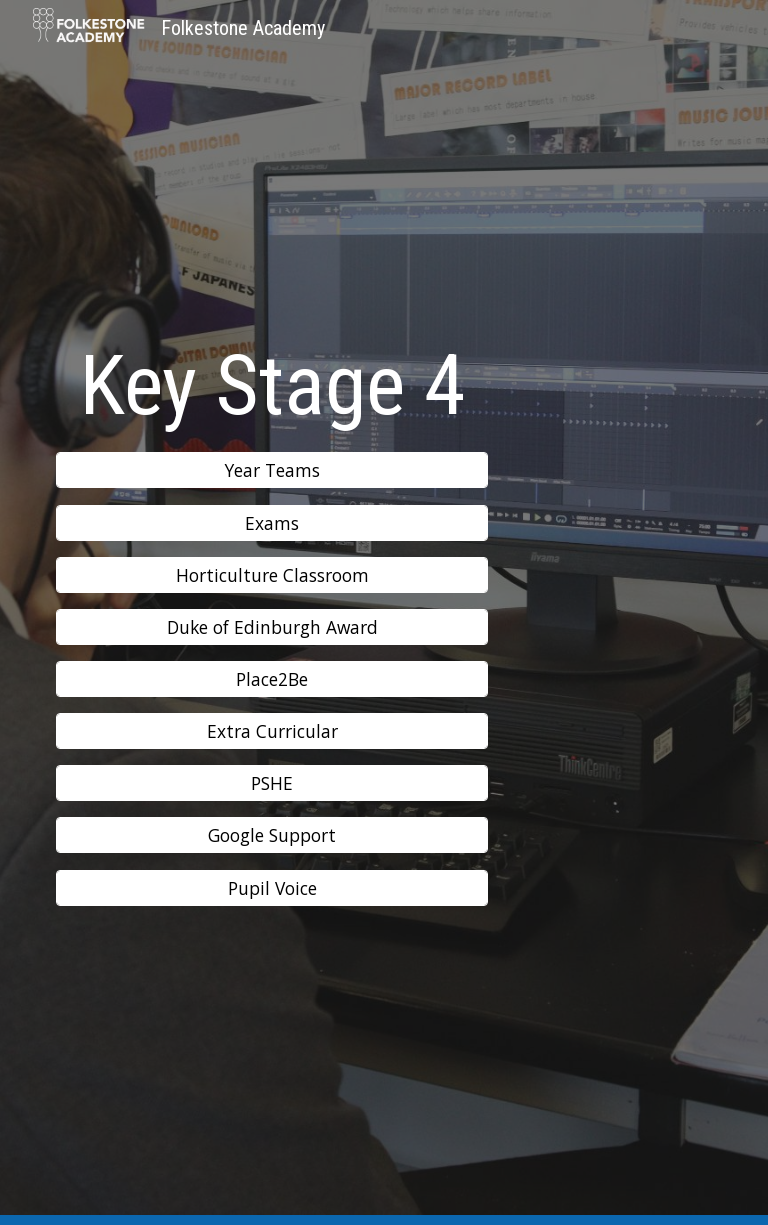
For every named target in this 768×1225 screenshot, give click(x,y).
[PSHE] (271, 783)
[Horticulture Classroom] (271, 574)
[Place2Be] (271, 679)
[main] (271, 385)
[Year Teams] (271, 470)
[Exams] (271, 522)
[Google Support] (271, 835)
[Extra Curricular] (271, 731)
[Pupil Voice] (271, 887)
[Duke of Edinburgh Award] (271, 627)
